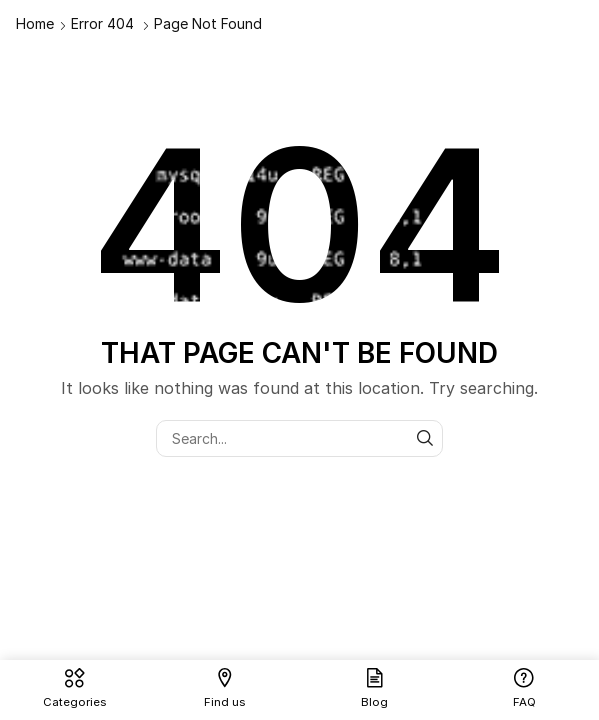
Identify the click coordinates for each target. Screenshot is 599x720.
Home (35, 23)
